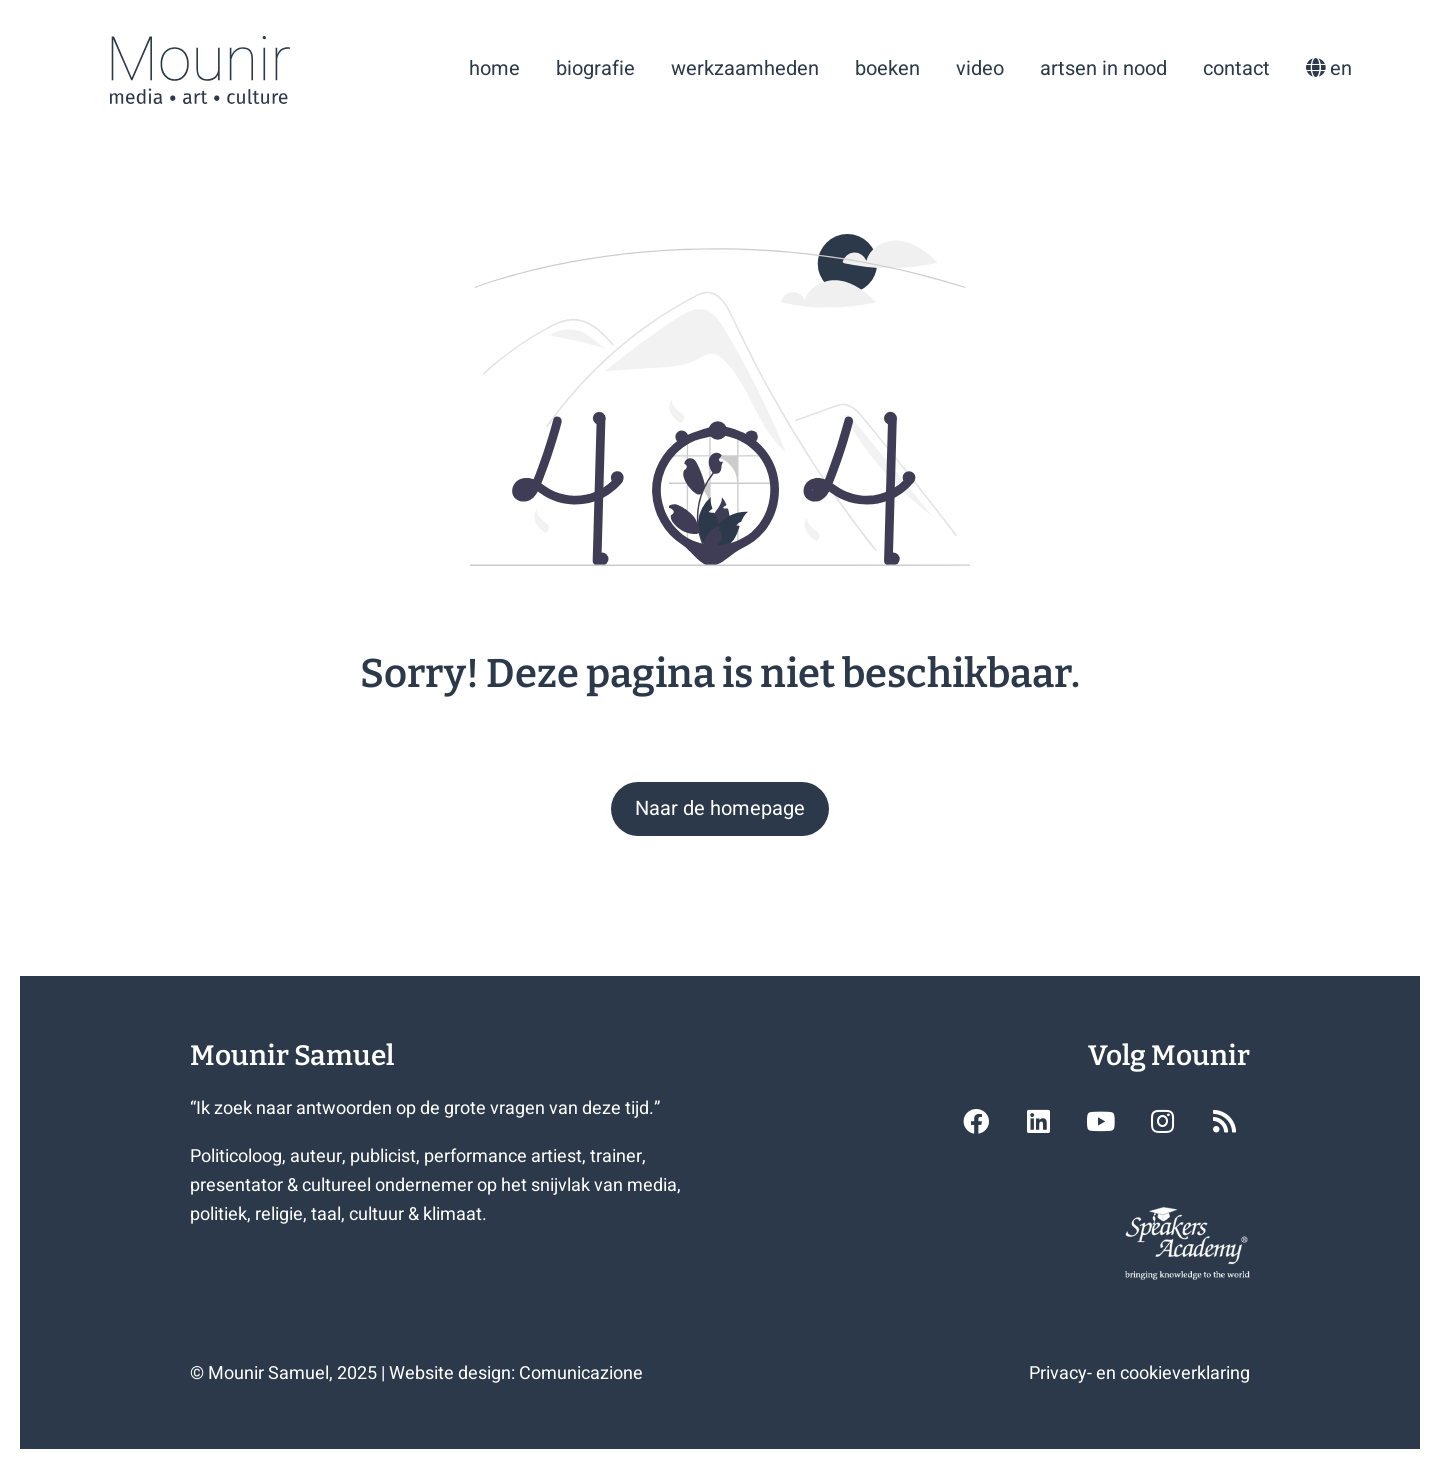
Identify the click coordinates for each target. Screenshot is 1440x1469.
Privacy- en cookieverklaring (1139, 1373)
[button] (720, 809)
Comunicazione (581, 1373)
